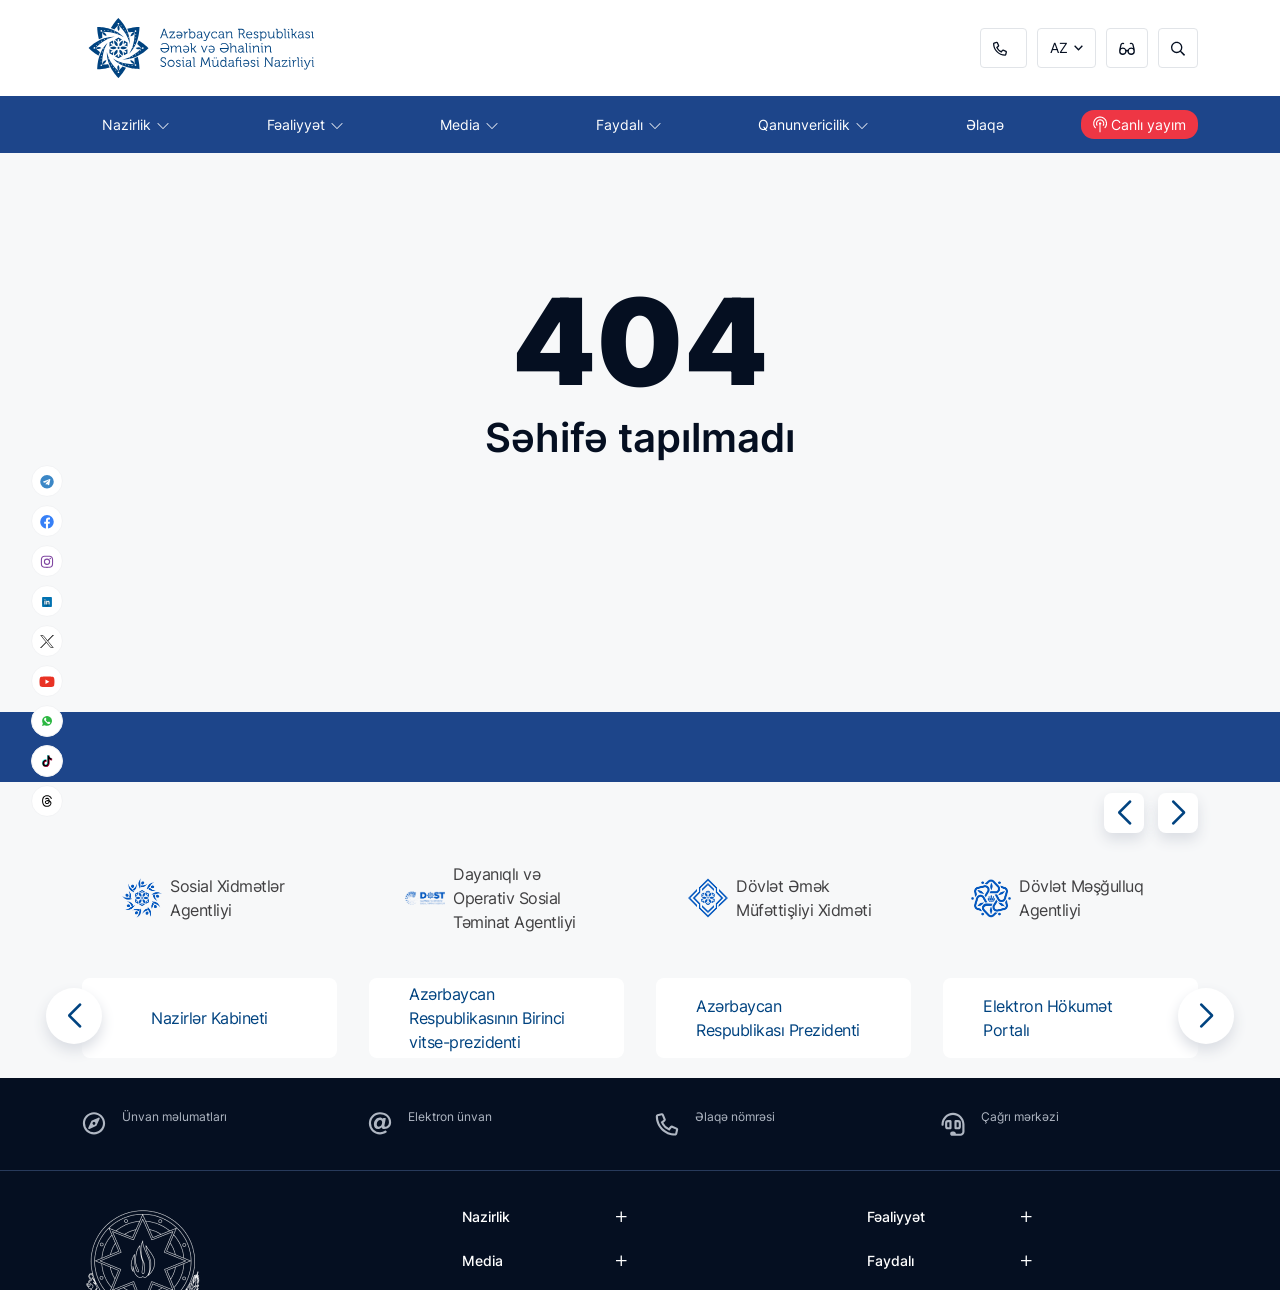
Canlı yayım (1139, 124)
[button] (1124, 813)
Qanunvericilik (813, 124)
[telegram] (47, 481)
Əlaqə (985, 124)
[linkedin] (47, 600)
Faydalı (628, 124)
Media (469, 124)
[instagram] (47, 561)
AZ (1059, 47)
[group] (215, 898)
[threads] (47, 801)
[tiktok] (47, 761)
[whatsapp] (47, 721)
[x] (47, 641)
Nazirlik (135, 124)
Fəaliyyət (305, 124)
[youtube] (47, 681)
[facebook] (47, 521)
